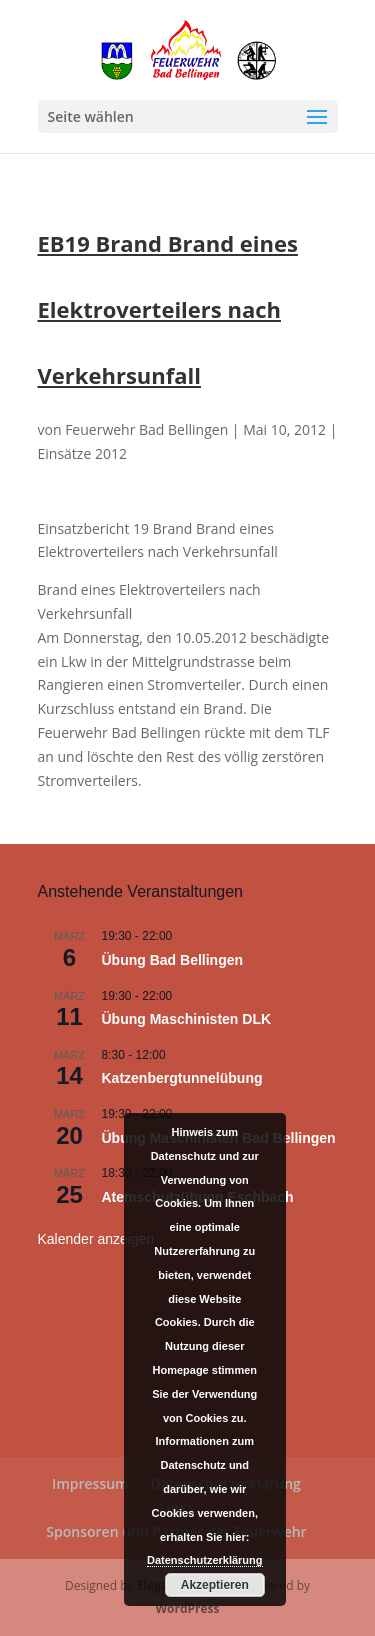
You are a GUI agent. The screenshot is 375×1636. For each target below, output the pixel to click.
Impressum (90, 1483)
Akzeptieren (215, 1585)
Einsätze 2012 (82, 453)
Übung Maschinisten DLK (187, 1019)
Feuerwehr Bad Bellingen (146, 429)
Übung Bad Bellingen (173, 960)
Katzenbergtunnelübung (182, 1078)
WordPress (187, 1608)
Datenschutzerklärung (205, 1560)
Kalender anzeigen (96, 1239)
